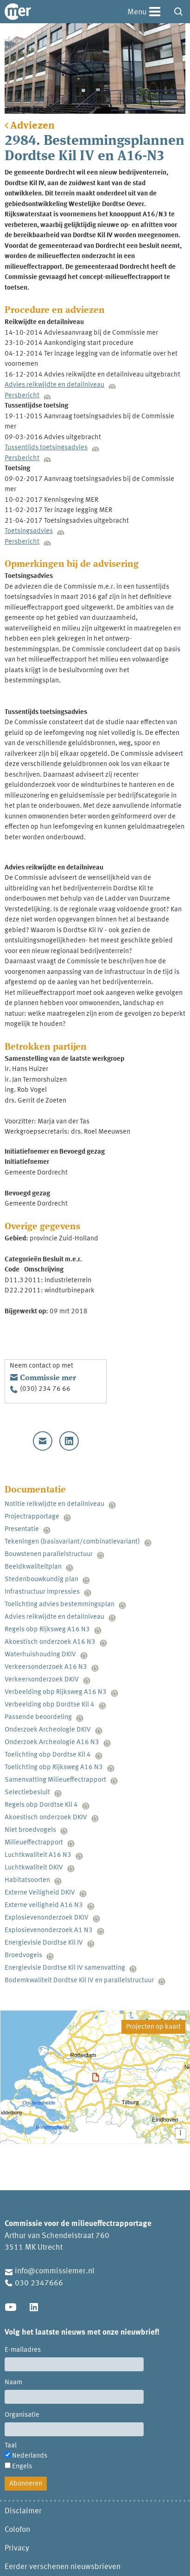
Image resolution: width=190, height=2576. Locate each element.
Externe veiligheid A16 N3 (44, 1905)
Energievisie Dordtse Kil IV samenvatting (65, 1968)
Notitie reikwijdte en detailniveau (54, 1504)
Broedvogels (23, 1955)
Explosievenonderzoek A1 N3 (49, 1930)
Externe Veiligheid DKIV (40, 1892)
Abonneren (25, 2483)
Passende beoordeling (38, 1717)
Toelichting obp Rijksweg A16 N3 (54, 1767)
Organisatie (22, 2415)
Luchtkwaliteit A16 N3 (38, 1855)
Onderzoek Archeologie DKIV (48, 1729)
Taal (11, 2445)
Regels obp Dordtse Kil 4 (41, 1805)
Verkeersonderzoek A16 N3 (46, 1667)
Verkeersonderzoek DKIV (42, 1679)
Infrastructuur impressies (42, 1592)
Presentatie (22, 1529)
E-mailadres (23, 2350)
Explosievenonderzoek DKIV (47, 1917)
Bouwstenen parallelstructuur (49, 1554)
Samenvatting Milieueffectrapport (55, 1780)
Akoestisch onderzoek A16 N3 (50, 1642)
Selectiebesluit (27, 1792)
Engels (22, 2466)
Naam (13, 2382)
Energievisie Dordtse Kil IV (44, 1943)
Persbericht (22, 395)
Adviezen (32, 126)
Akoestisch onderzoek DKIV (46, 1817)
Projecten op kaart (153, 2027)
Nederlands (29, 2456)
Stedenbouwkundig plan (41, 1579)
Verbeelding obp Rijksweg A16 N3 (56, 1692)
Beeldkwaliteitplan (33, 1567)
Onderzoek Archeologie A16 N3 (52, 1742)
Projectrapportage (32, 1516)
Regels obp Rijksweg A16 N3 (47, 1629)
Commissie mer (48, 1378)
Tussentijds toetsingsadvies (46, 447)
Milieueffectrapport (34, 1842)
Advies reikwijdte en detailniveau (54, 385)
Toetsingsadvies (29, 531)
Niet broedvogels (30, 1830)
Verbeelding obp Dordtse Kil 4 (50, 1704)
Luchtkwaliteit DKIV (34, 1867)
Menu (136, 12)
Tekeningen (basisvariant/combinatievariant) (72, 1541)
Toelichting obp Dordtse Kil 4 (48, 1755)
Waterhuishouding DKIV (40, 1654)
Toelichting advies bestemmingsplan (59, 1604)
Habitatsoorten (27, 1880)
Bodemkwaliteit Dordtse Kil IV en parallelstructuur (79, 1980)
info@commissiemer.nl (55, 2271)
